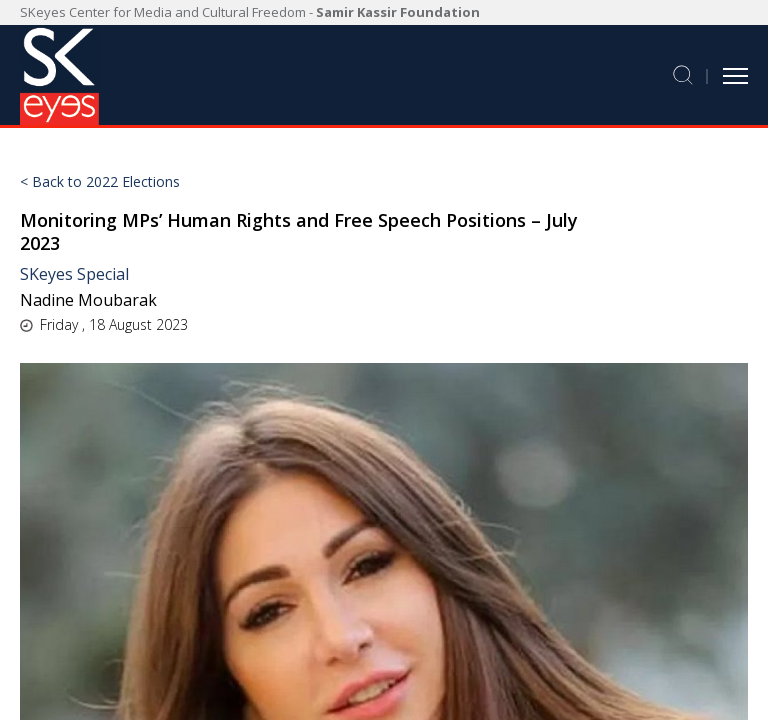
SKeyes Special (74, 274)
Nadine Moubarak (88, 300)
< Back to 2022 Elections (100, 182)
